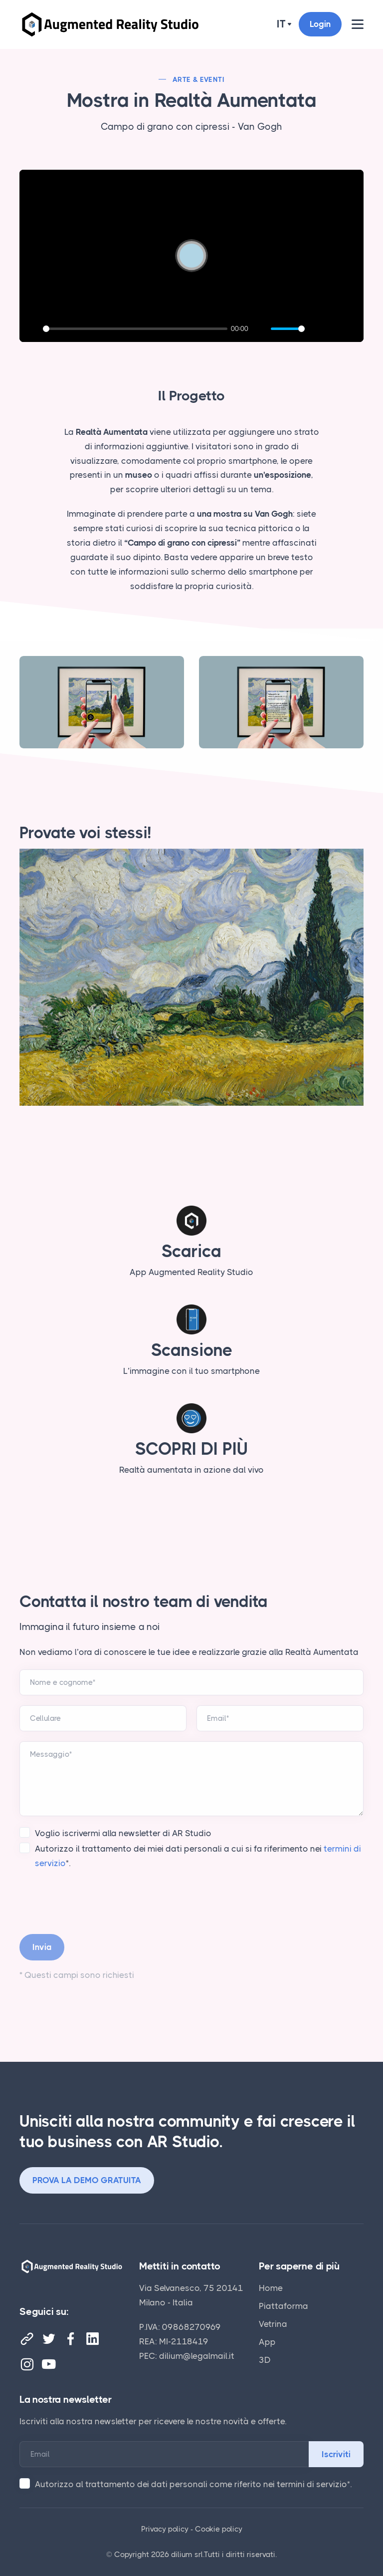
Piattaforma (283, 2306)
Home (271, 2288)
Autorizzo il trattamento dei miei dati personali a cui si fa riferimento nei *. (198, 1856)
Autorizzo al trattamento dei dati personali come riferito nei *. (193, 2484)
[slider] (135, 328)
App (267, 2342)
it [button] (281, 24)
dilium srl (187, 2554)
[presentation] (95, 1900)
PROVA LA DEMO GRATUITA (86, 2180)
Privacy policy (165, 2529)
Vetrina (273, 2324)
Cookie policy (218, 2529)
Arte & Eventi (198, 79)
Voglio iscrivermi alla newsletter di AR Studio (123, 1833)
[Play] (32, 329)
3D (265, 2360)
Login (320, 24)
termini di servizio (312, 2484)
